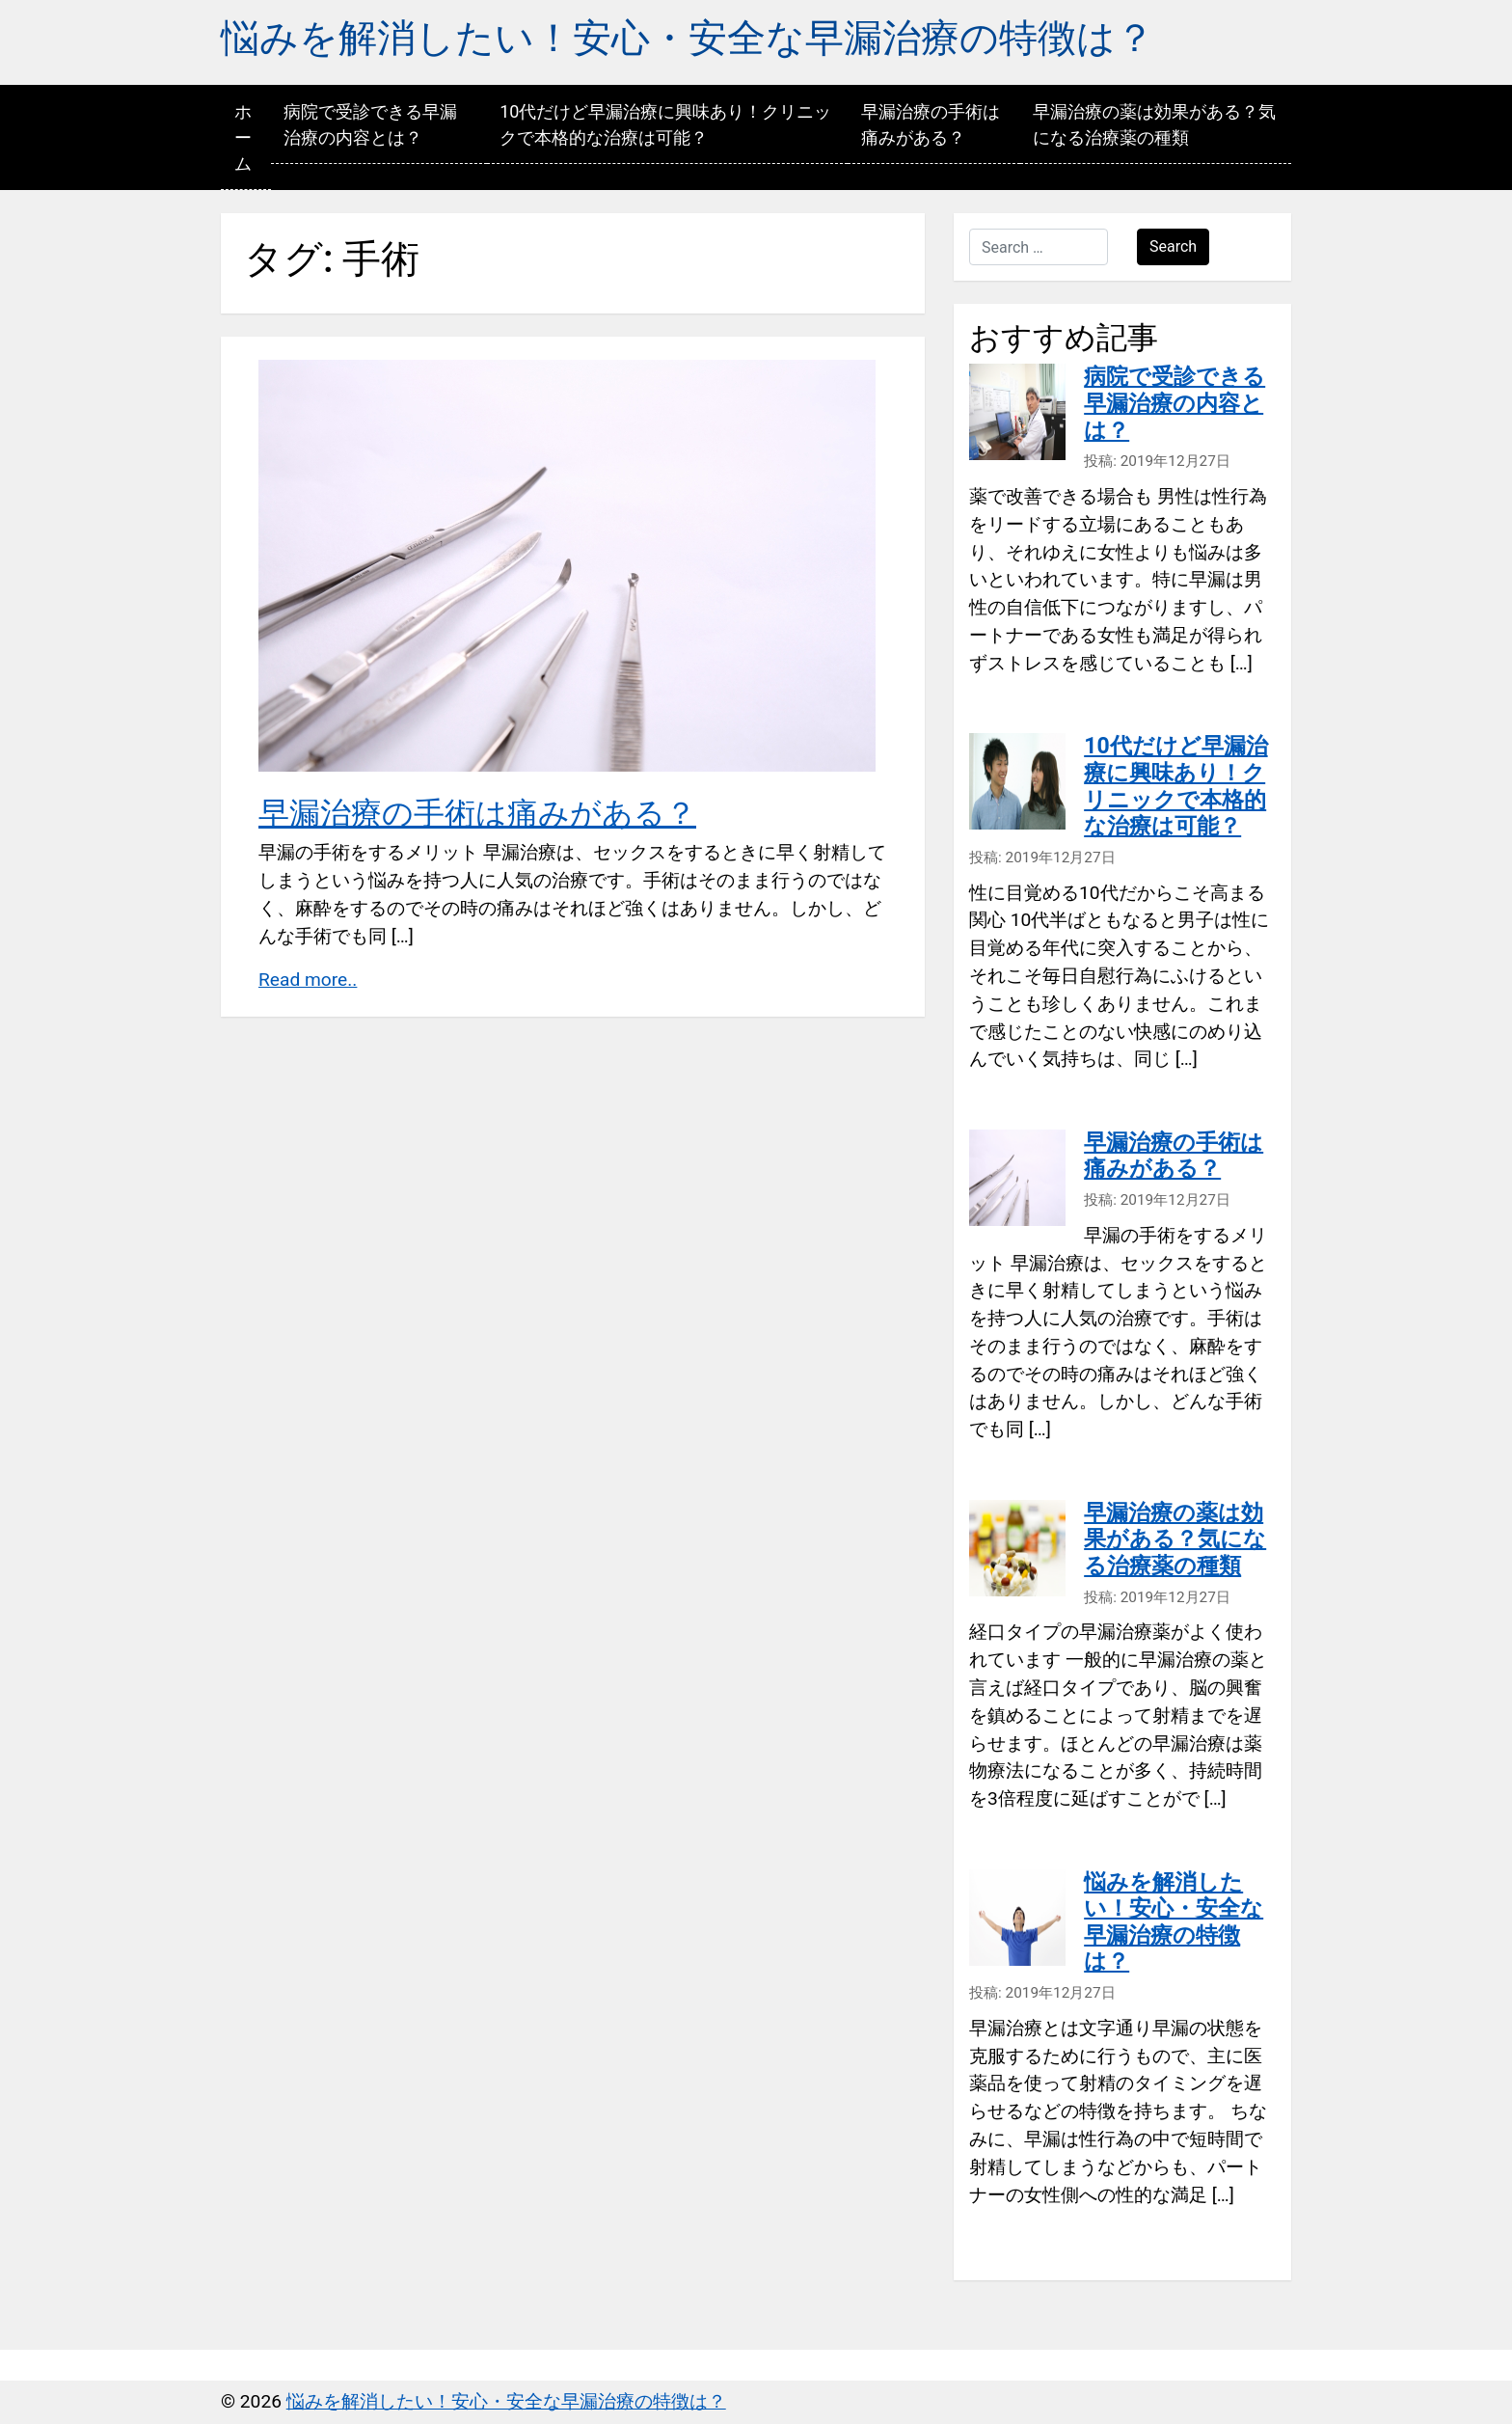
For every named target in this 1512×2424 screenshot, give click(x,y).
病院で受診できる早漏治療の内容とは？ (370, 124)
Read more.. (307, 979)
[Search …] (1038, 247)
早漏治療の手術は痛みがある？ (930, 124)
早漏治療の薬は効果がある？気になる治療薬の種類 (1154, 124)
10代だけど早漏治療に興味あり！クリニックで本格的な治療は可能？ (665, 124)
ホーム (243, 137)
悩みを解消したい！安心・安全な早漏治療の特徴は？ (687, 38)
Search (1173, 246)
